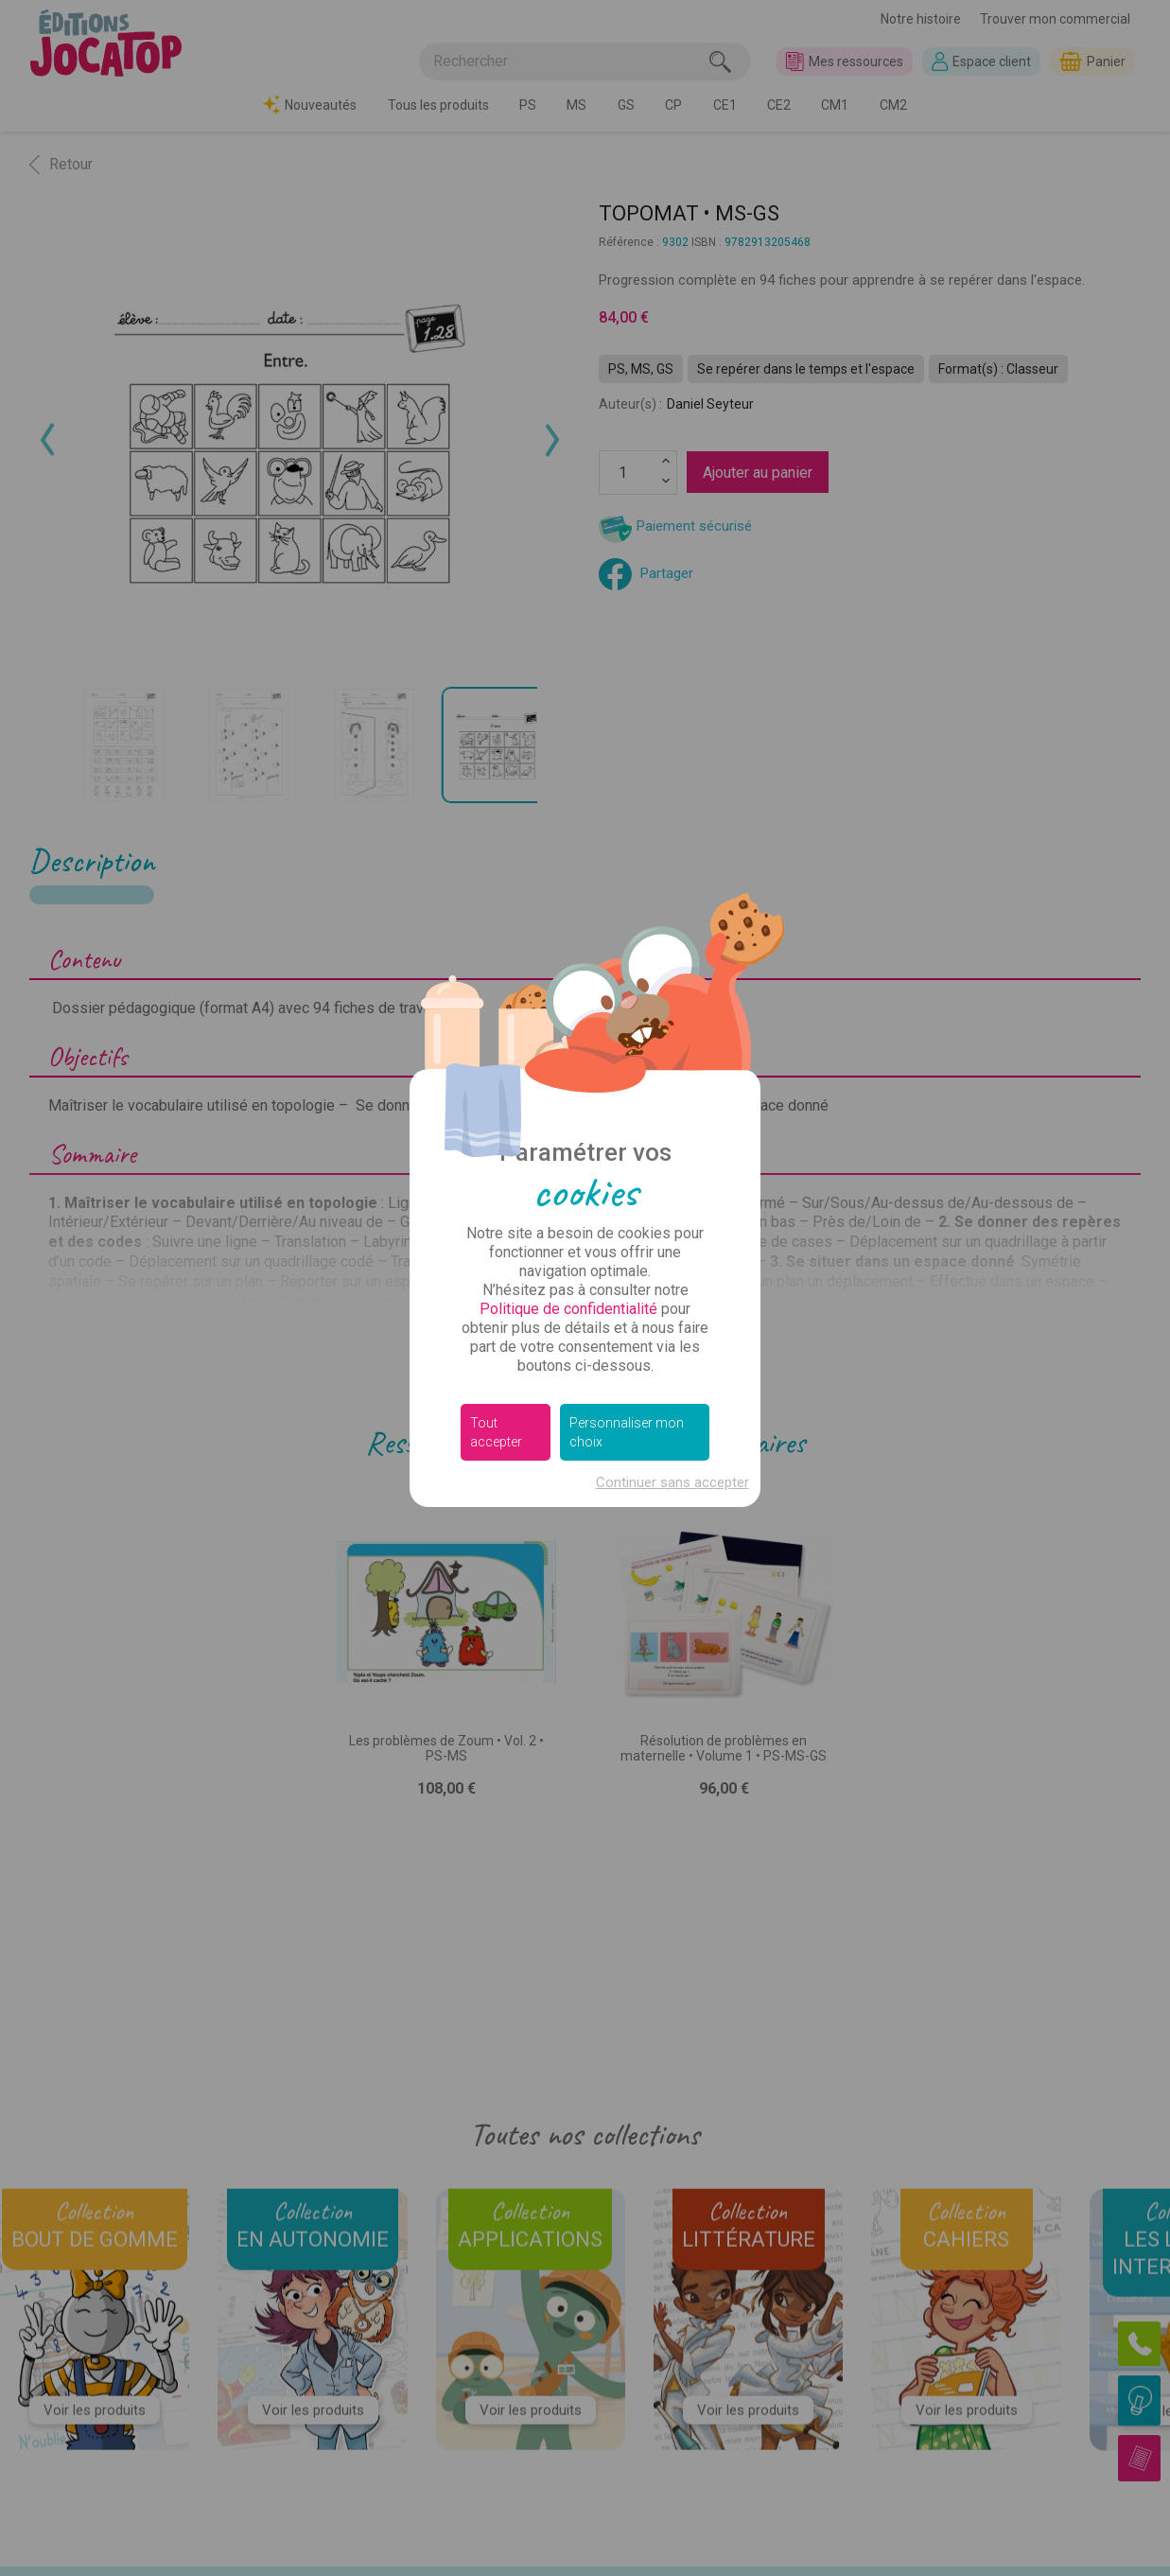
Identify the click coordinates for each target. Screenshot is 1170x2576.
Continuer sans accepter (672, 1482)
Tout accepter (496, 1432)
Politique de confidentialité (568, 1309)
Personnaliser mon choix (626, 1432)
